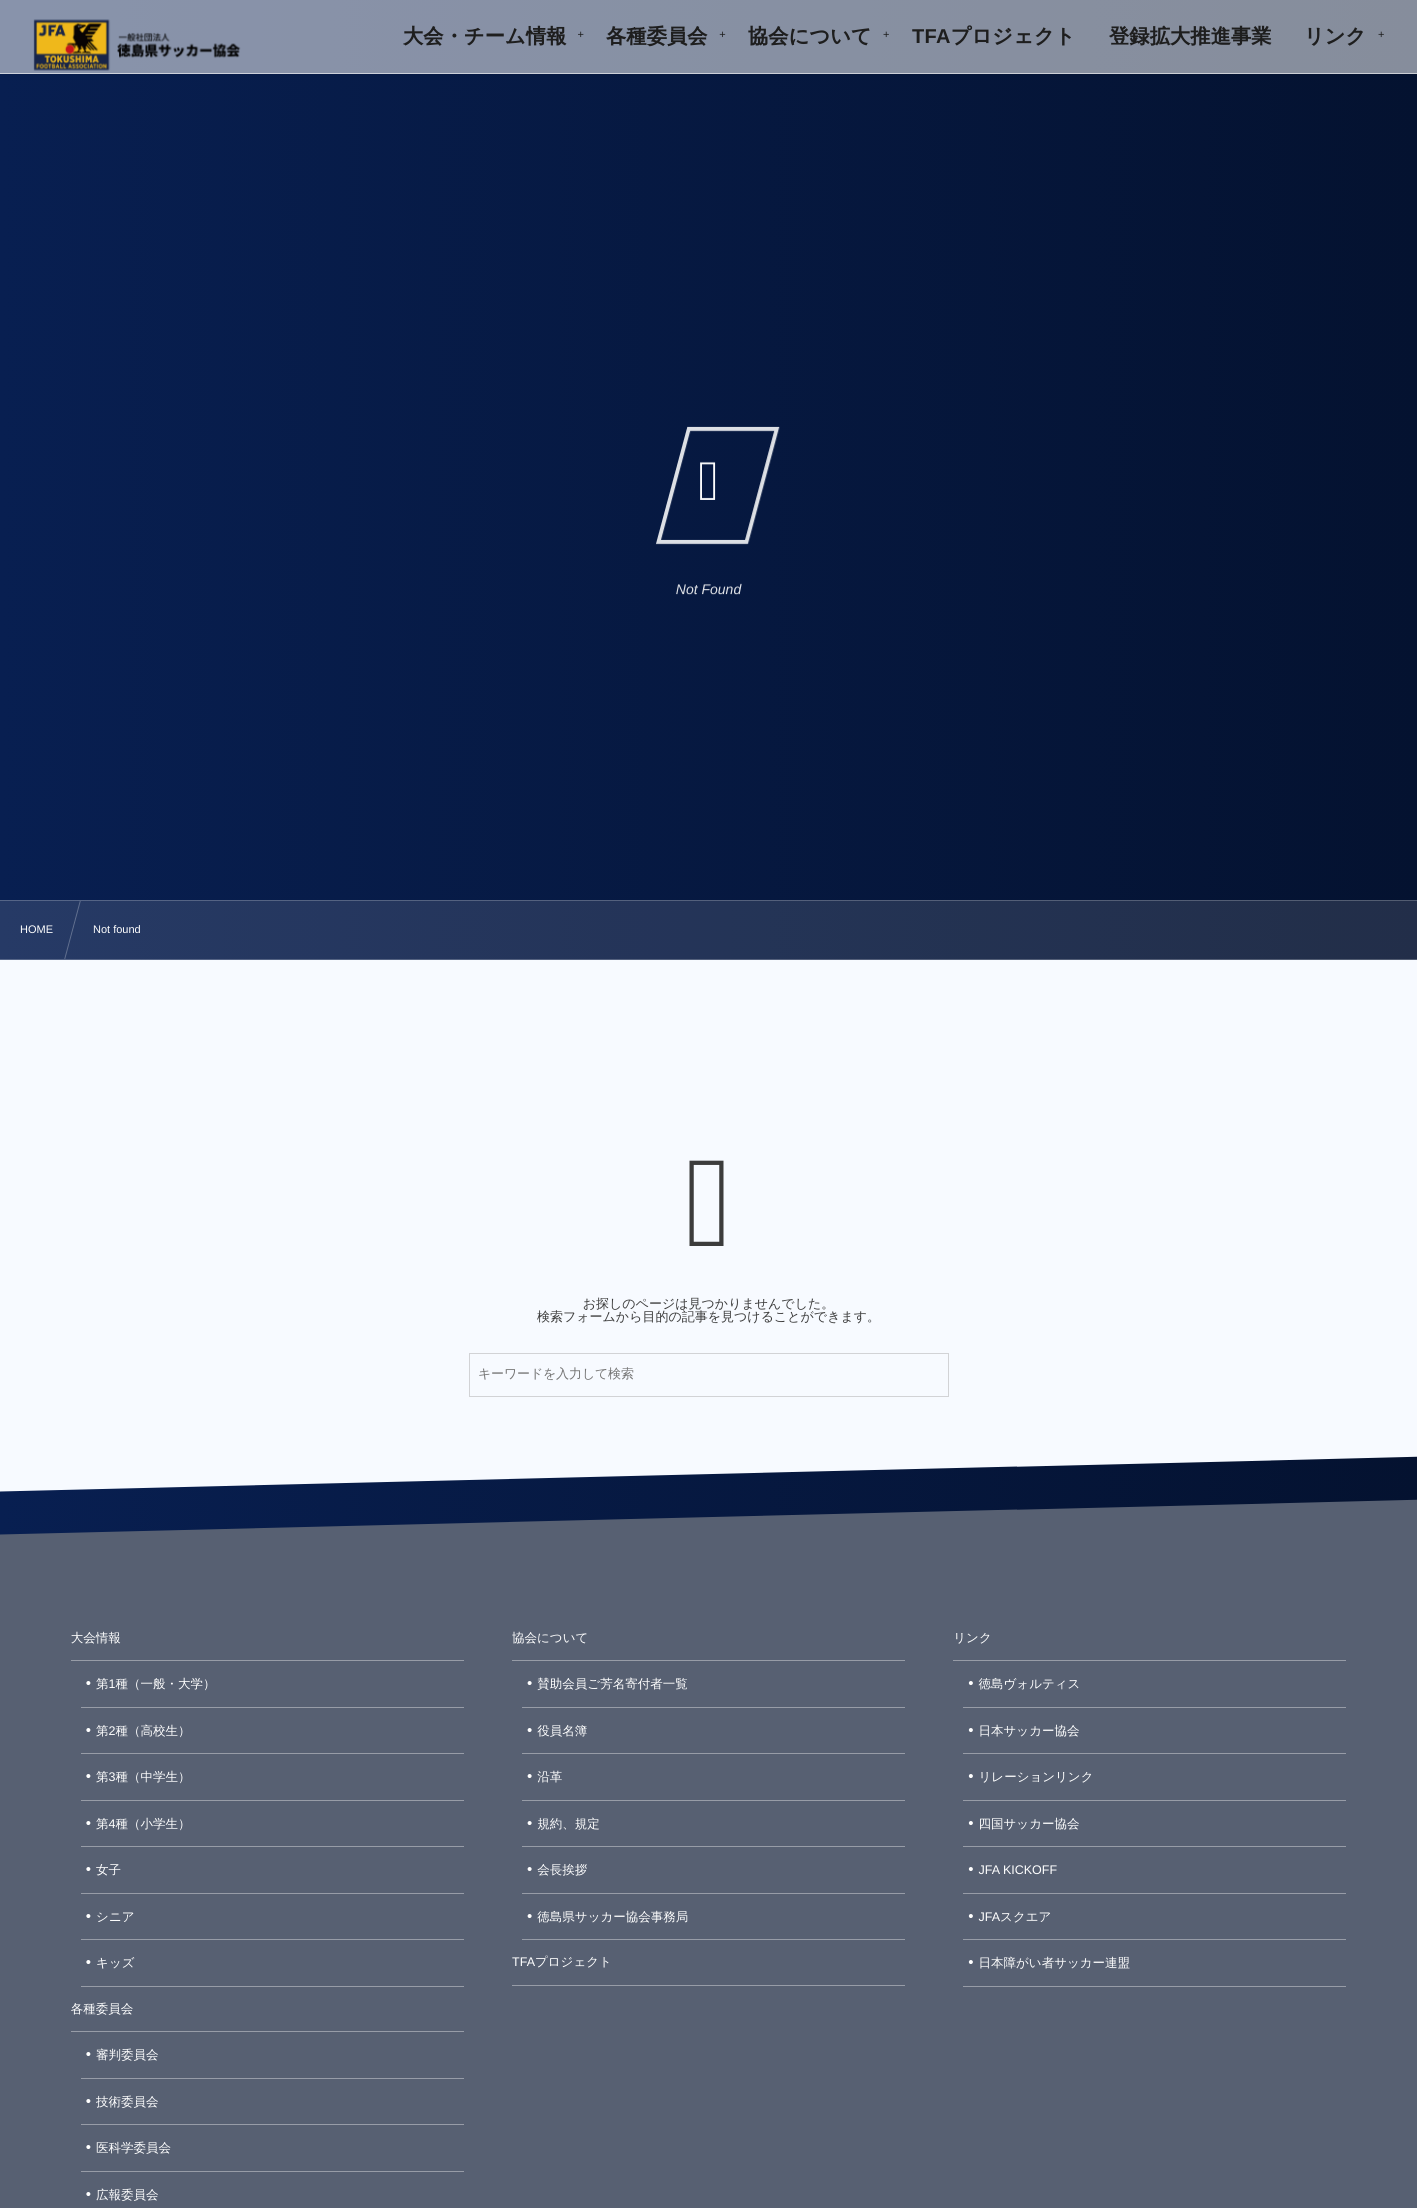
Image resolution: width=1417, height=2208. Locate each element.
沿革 (549, 1777)
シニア (115, 1917)
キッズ (115, 1963)
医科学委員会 (133, 2148)
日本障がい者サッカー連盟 (1054, 1963)
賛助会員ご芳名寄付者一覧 (612, 1684)
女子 (108, 1870)
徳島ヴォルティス (1030, 1684)
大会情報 (96, 1638)
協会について (550, 1638)
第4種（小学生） (143, 1824)
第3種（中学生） (143, 1777)
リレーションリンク (1036, 1777)
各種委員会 (102, 2009)
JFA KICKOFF (1018, 1870)
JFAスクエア (1015, 1917)
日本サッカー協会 (1029, 1731)
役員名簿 (562, 1731)
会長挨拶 (562, 1870)
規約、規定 (568, 1824)
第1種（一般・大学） (155, 1684)
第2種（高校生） (143, 1731)
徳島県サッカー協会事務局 (612, 1917)
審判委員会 (127, 2055)
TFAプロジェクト (562, 1962)
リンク (972, 1638)
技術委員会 (127, 2102)
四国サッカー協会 (1029, 1824)
